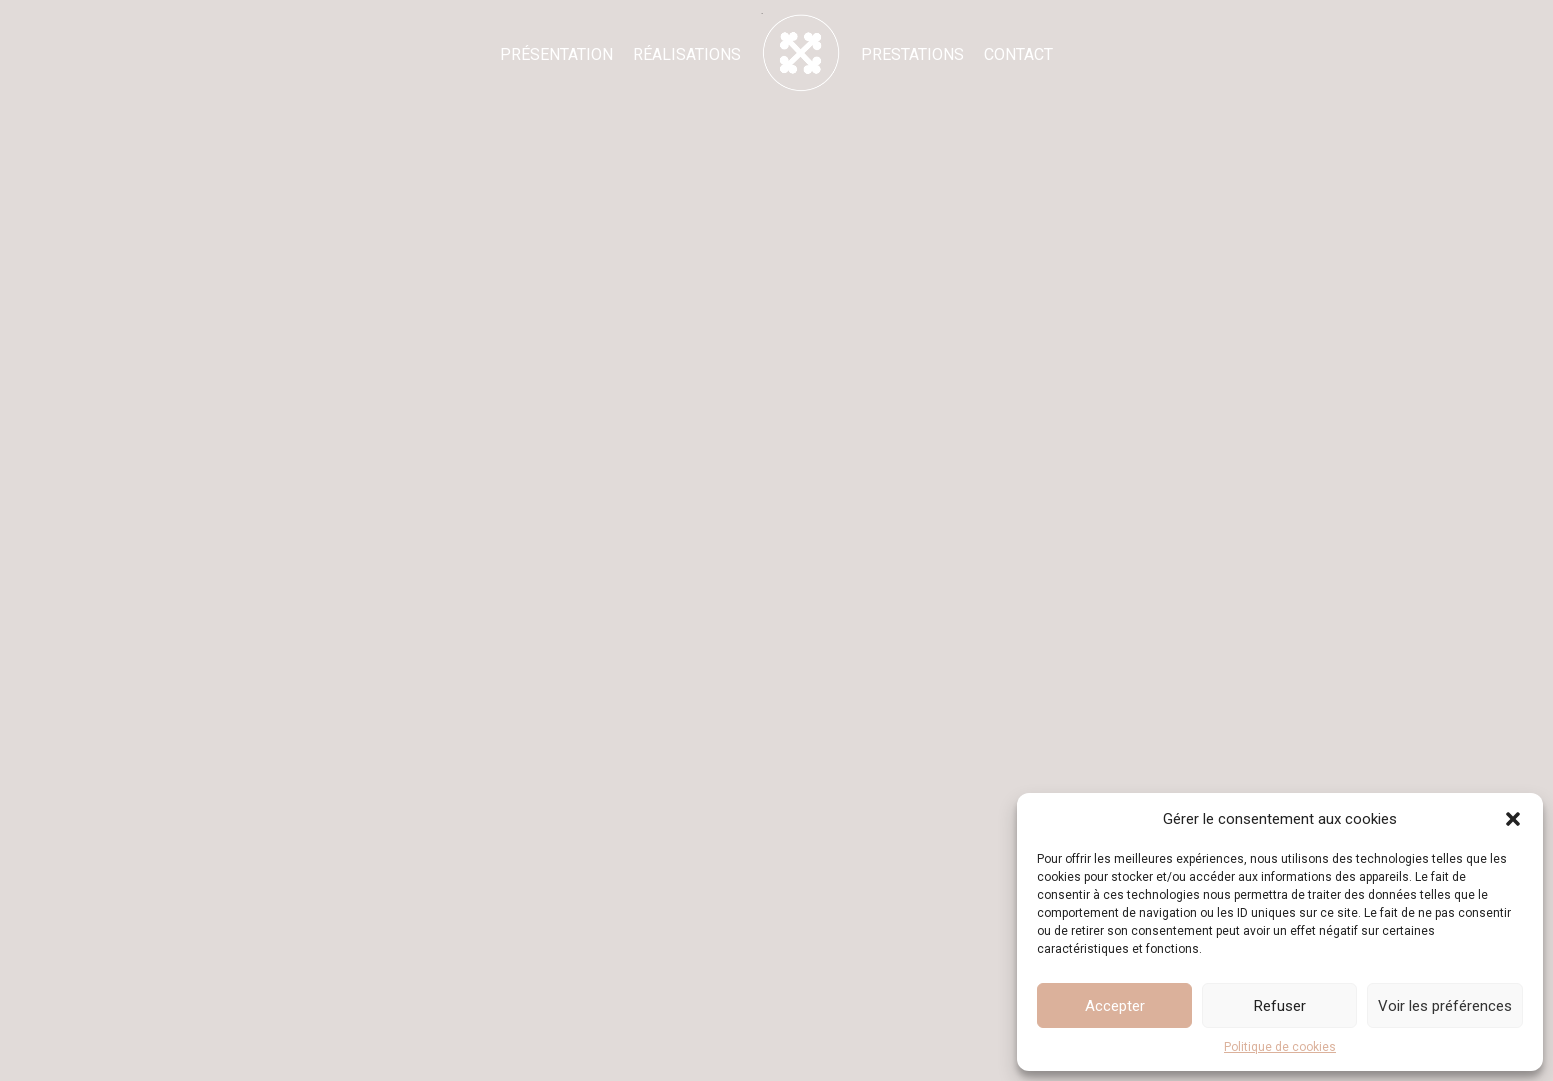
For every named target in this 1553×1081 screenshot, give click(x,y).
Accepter (1115, 1006)
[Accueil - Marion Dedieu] (801, 53)
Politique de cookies (1280, 1047)
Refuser (1280, 1006)
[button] (1513, 819)
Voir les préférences (1445, 1006)
